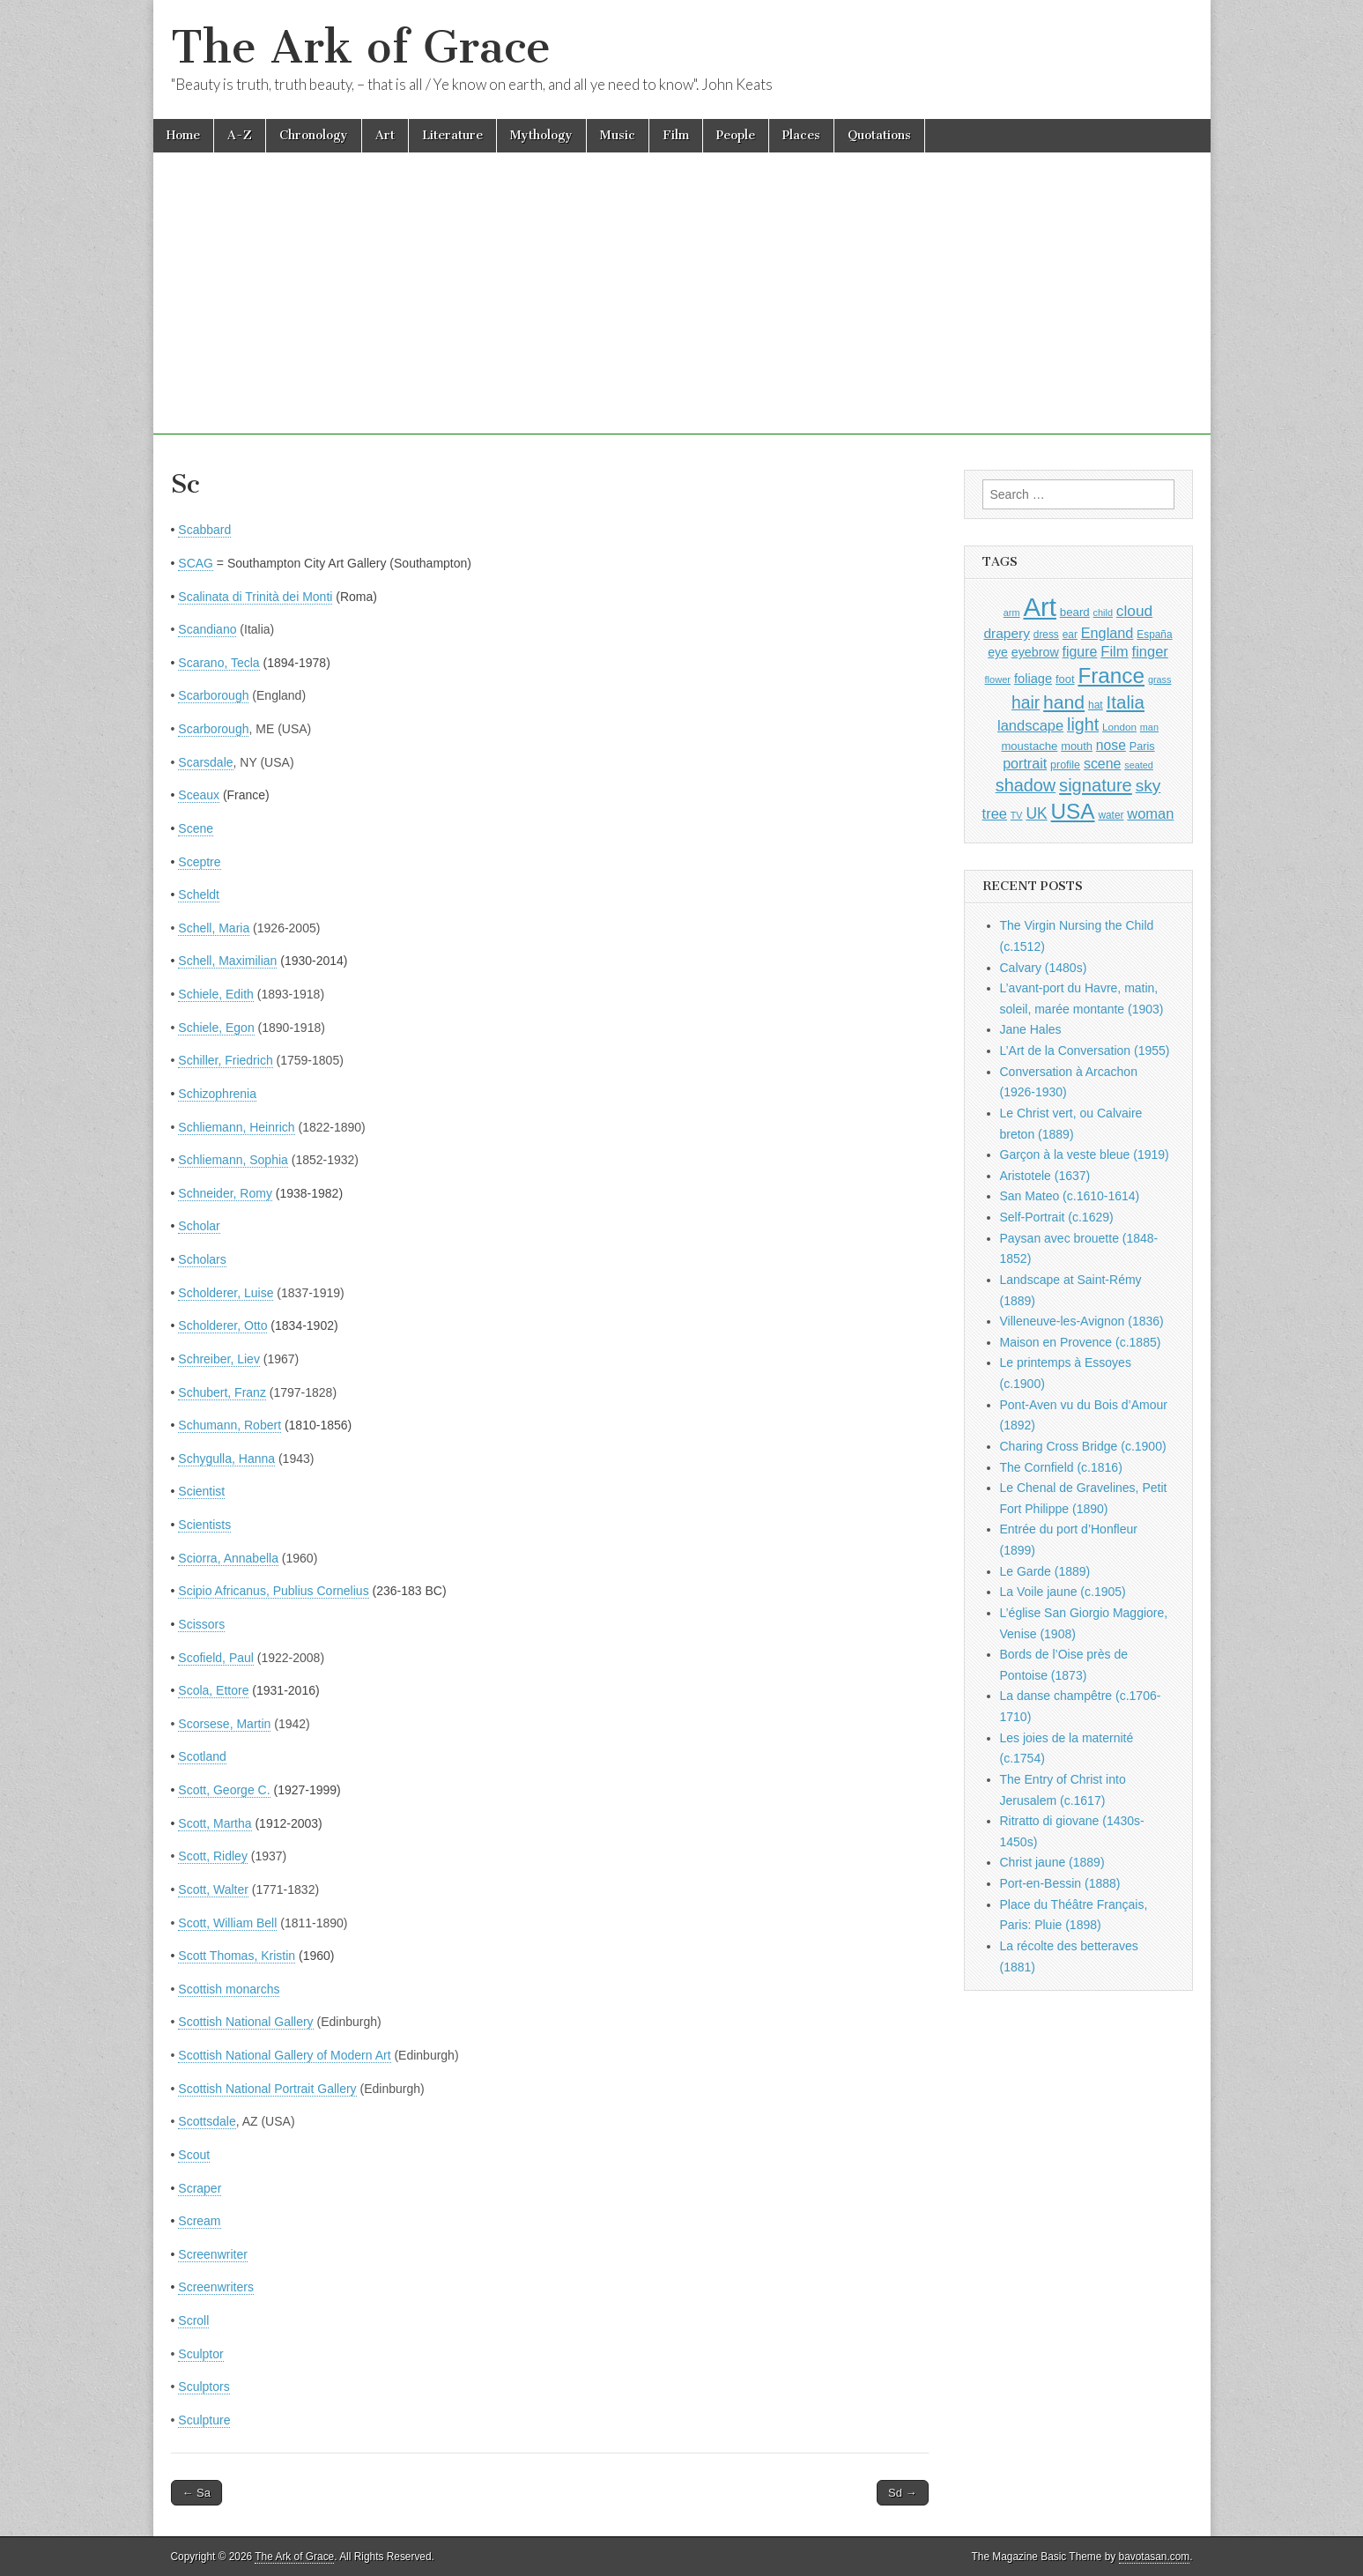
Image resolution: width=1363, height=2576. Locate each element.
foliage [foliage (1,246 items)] (1033, 679)
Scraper (199, 2188)
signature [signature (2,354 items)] (1095, 785)
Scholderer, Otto (222, 1325)
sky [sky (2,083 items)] (1148, 785)
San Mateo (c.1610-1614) (1070, 1196)
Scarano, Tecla (218, 663)
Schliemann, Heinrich (236, 1127)
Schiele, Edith (216, 994)
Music (617, 135)
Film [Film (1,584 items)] (1114, 651)
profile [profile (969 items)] (1065, 765)
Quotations (879, 135)
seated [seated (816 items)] (1138, 765)
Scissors (201, 1624)
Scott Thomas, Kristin (236, 1956)
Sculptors (203, 2386)
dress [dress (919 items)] (1046, 634)
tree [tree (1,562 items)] (994, 813)
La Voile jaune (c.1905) (1063, 1592)
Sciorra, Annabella (228, 1558)
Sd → (902, 2492)
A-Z (239, 135)
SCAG (195, 563)
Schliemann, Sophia (233, 1160)
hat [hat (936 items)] (1095, 705)
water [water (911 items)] (1110, 815)
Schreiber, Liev (219, 1359)
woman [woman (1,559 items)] (1150, 813)
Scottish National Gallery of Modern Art (284, 2055)
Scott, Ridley (213, 1856)
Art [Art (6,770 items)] (1039, 606)
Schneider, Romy (225, 1193)
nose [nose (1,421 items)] (1111, 745)
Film (676, 135)
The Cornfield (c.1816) (1061, 1467)
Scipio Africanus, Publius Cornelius (273, 1591)
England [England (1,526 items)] (1107, 633)
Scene (195, 828)
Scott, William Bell (227, 1923)
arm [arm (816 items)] (1012, 612)
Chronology (313, 135)
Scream (199, 2221)
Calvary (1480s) (1043, 968)
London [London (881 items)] (1119, 726)
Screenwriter (213, 2254)
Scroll (193, 2320)
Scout (194, 2155)
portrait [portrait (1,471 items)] (1025, 763)
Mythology (541, 135)
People (735, 135)
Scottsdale (206, 2121)
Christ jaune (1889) (1052, 1862)
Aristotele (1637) (1045, 1176)
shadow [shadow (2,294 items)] (1026, 785)
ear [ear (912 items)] (1070, 634)
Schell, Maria (213, 928)
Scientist (201, 1491)
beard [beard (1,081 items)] (1075, 612)
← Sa (196, 2492)
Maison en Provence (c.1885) (1080, 1342)
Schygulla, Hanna (226, 1458)
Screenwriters (216, 2287)
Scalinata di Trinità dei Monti (255, 597)
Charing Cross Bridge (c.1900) (1083, 1446)
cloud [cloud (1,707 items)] (1134, 611)
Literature (452, 135)
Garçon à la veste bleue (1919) (1084, 1154)
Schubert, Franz (222, 1392)
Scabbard (204, 530)
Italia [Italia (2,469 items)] (1125, 702)
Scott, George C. (224, 1790)
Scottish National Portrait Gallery (267, 2089)
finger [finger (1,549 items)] (1150, 651)
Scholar (198, 1226)
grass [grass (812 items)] (1160, 679)
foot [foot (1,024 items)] (1065, 679)
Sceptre (199, 862)
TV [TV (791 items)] (1017, 815)
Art (385, 135)
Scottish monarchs (228, 1989)
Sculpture (204, 2420)
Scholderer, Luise (225, 1293)
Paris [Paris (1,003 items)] (1142, 746)
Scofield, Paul (216, 1658)
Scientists (204, 1525)
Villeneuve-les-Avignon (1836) (1082, 1321)
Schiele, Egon (216, 1028)
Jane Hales (1031, 1029)
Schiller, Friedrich (225, 1060)
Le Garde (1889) (1045, 1571)
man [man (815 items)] (1149, 727)
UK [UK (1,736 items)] (1036, 813)
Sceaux (198, 795)
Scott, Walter (213, 1889)
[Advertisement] (682, 311)
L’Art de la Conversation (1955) (1085, 1050)
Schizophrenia (217, 1094)
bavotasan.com (1154, 2556)
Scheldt (198, 894)
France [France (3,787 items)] (1111, 675)
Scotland (202, 1756)
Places (801, 135)
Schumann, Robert (229, 1425)
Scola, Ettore (213, 1690)
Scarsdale (205, 762)
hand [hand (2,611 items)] (1064, 702)
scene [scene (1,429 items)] (1102, 763)
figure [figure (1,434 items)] (1080, 651)
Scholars (202, 1259)
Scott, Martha (214, 1823)
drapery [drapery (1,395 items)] (1006, 633)
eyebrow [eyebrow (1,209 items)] (1035, 652)
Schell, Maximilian (227, 961)
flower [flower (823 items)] (998, 679)
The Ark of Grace (361, 47)
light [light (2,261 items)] (1083, 724)
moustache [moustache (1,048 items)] (1029, 746)
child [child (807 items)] (1103, 612)
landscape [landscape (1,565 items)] (1030, 725)
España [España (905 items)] (1154, 634)
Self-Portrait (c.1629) (1057, 1217)
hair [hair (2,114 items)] (1025, 703)
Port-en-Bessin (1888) (1060, 1883)
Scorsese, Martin (224, 1724)
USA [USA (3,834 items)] (1073, 811)
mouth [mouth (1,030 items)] (1077, 746)
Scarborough (213, 695)
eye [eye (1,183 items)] (998, 652)
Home (183, 135)
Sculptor (200, 2354)
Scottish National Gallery (245, 2022)
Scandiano (207, 629)
